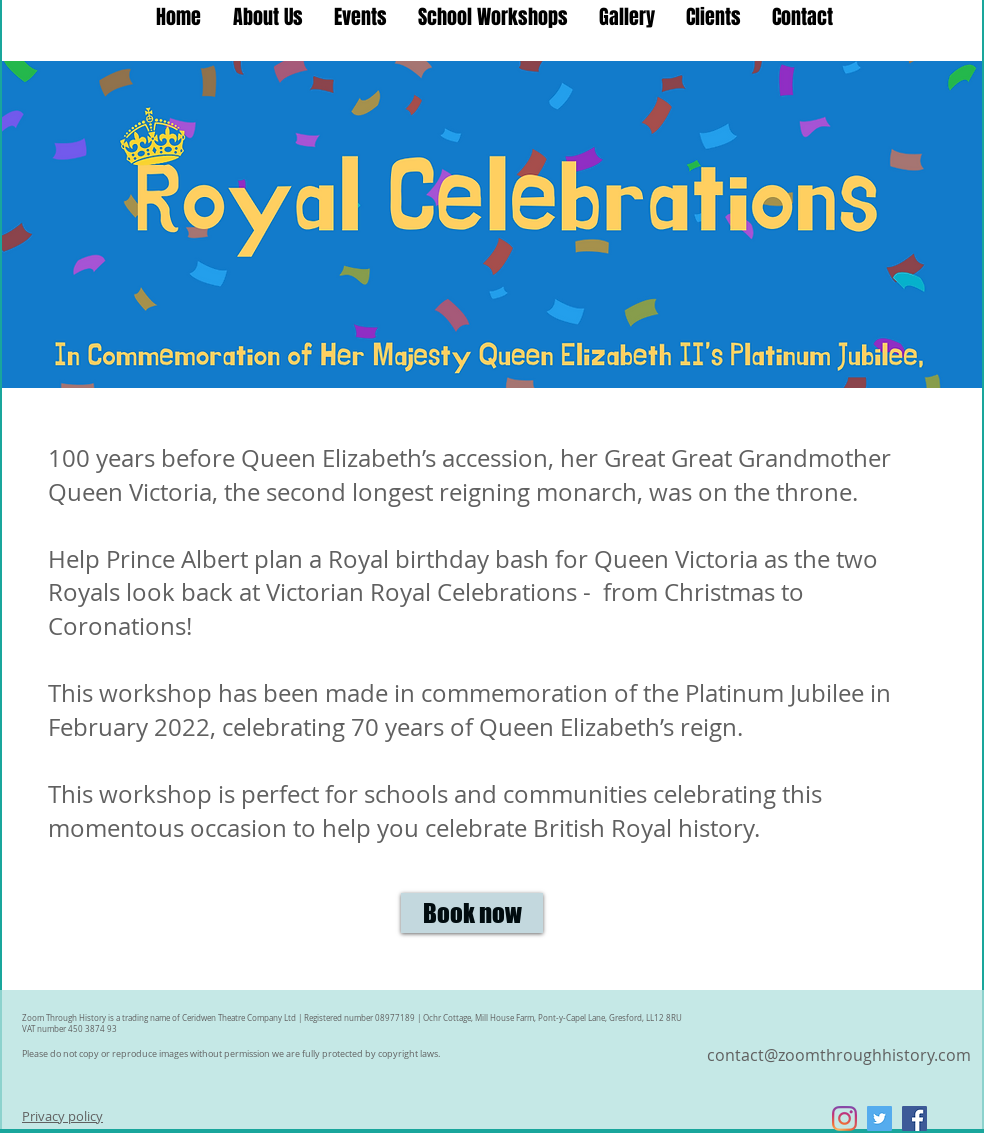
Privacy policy (62, 1116)
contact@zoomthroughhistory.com (839, 1055)
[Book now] (472, 913)
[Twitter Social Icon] (879, 1118)
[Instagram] (844, 1118)
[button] (492, 17)
